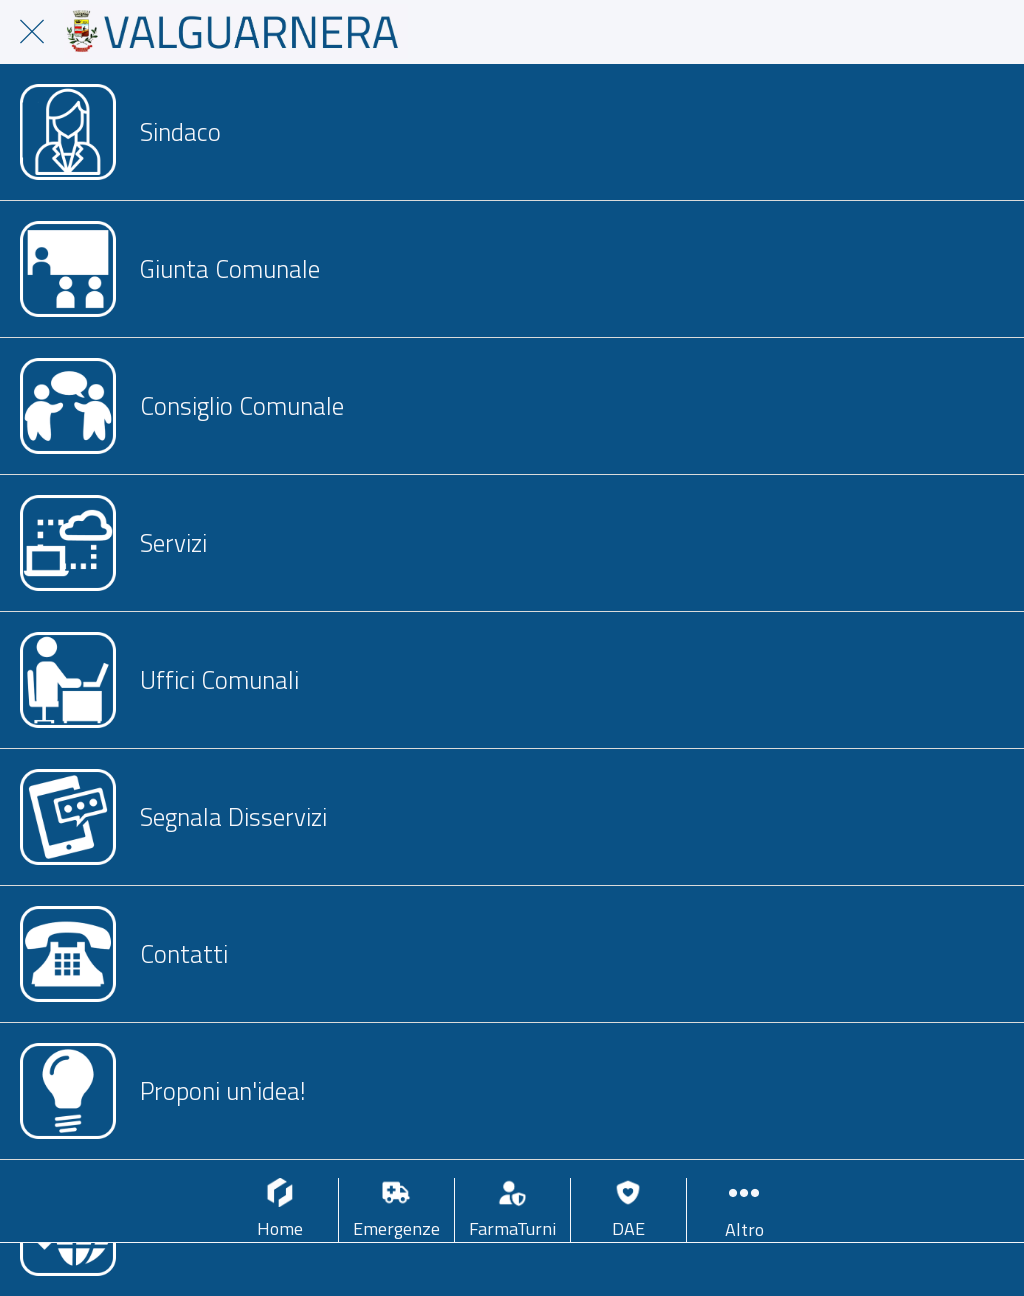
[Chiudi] (32, 32)
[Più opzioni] (744, 1210)
